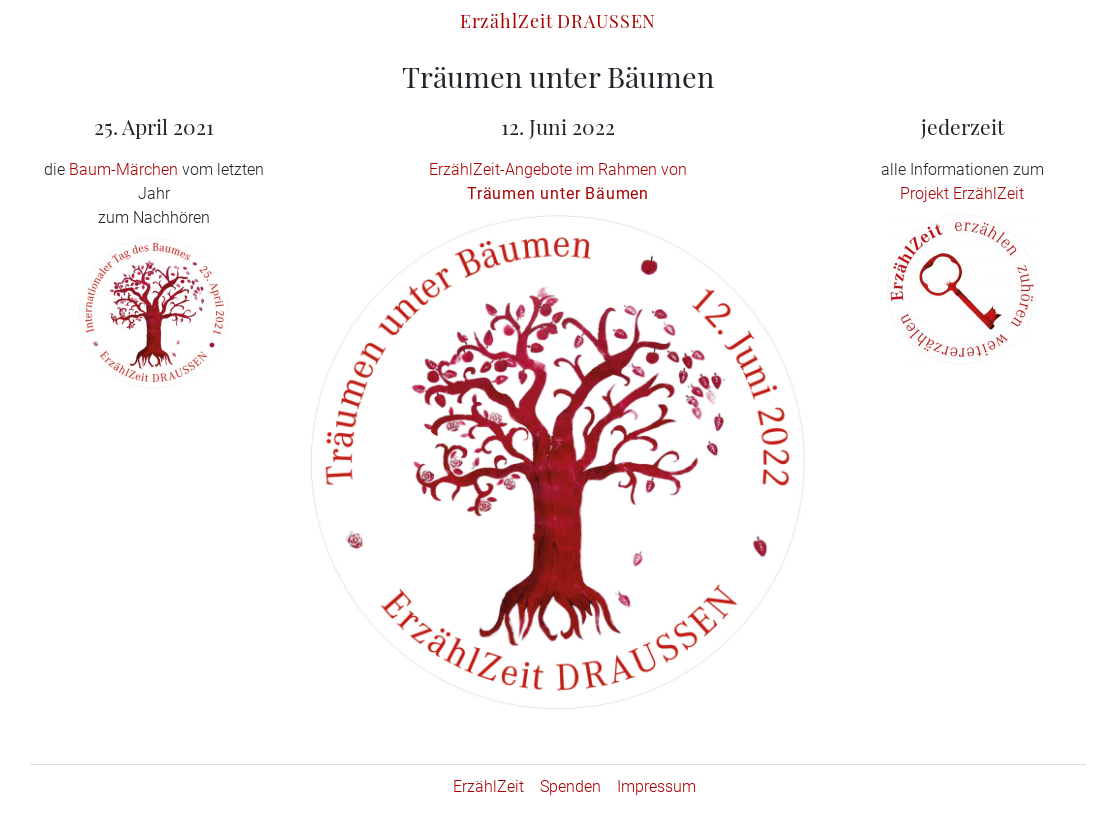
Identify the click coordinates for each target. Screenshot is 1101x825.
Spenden (570, 786)
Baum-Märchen (123, 169)
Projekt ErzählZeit (962, 193)
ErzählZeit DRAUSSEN (558, 20)
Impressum (656, 786)
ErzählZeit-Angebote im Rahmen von (558, 169)
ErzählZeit (488, 786)
